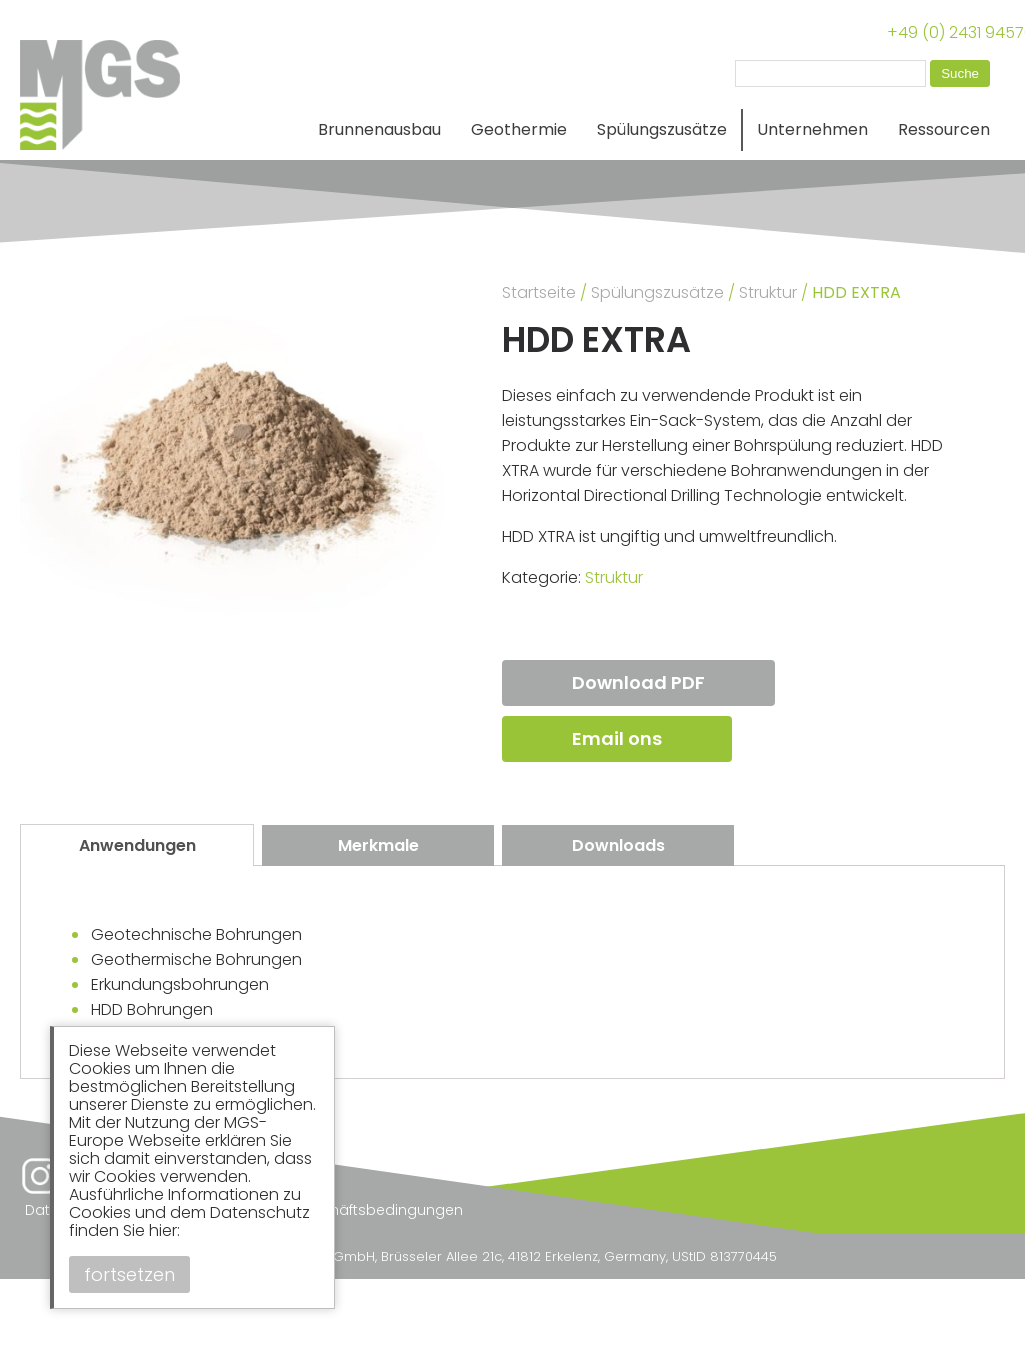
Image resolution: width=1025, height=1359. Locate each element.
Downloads (618, 845)
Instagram (40, 1176)
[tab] (137, 845)
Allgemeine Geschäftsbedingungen (336, 1210)
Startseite (539, 292)
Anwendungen (137, 845)
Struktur (768, 292)
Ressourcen (944, 129)
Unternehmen (812, 129)
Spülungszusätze (662, 129)
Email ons (617, 738)
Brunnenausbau (379, 129)
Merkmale (378, 845)
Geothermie (519, 129)
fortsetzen (129, 1274)
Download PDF (638, 682)
